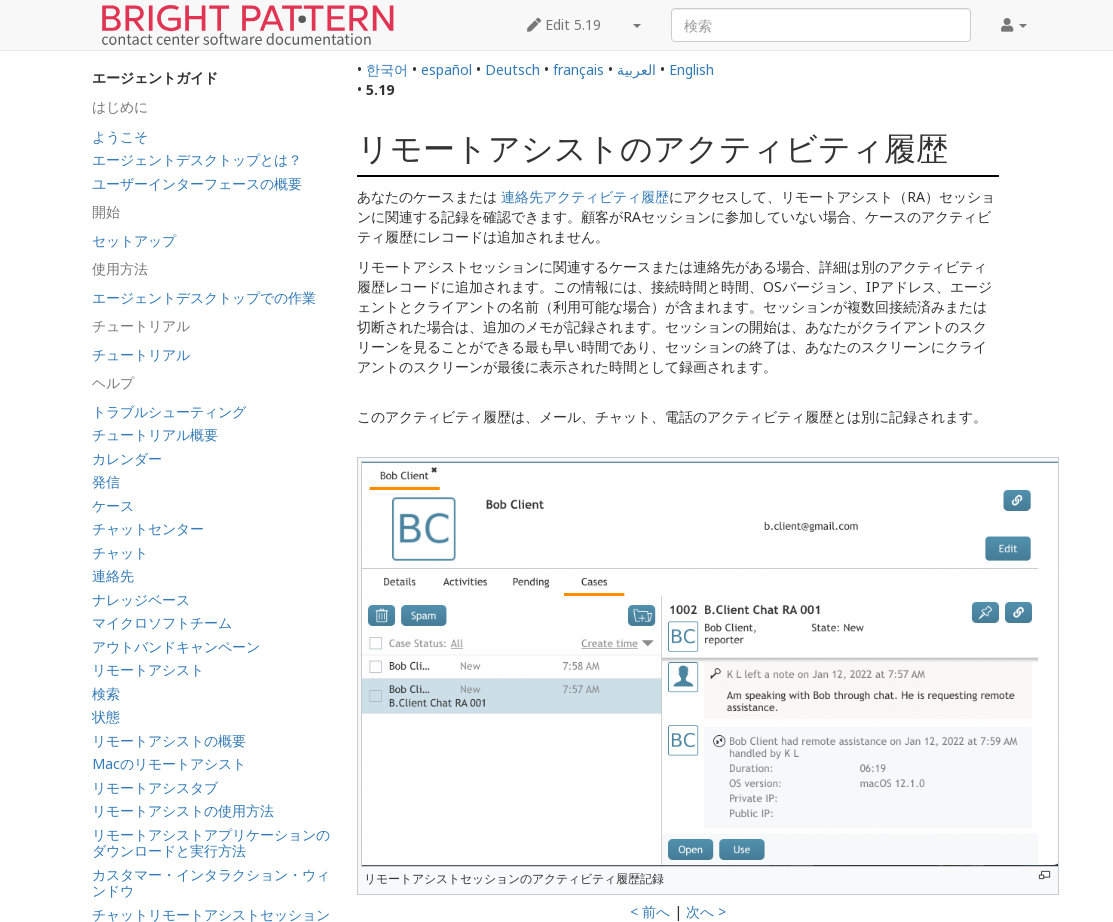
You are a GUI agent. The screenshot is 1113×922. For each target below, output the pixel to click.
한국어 (387, 69)
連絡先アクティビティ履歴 (585, 196)
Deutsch (512, 69)
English (691, 69)
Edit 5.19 (564, 24)
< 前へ (650, 911)
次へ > (706, 911)
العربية (636, 69)
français (578, 69)
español (446, 69)
